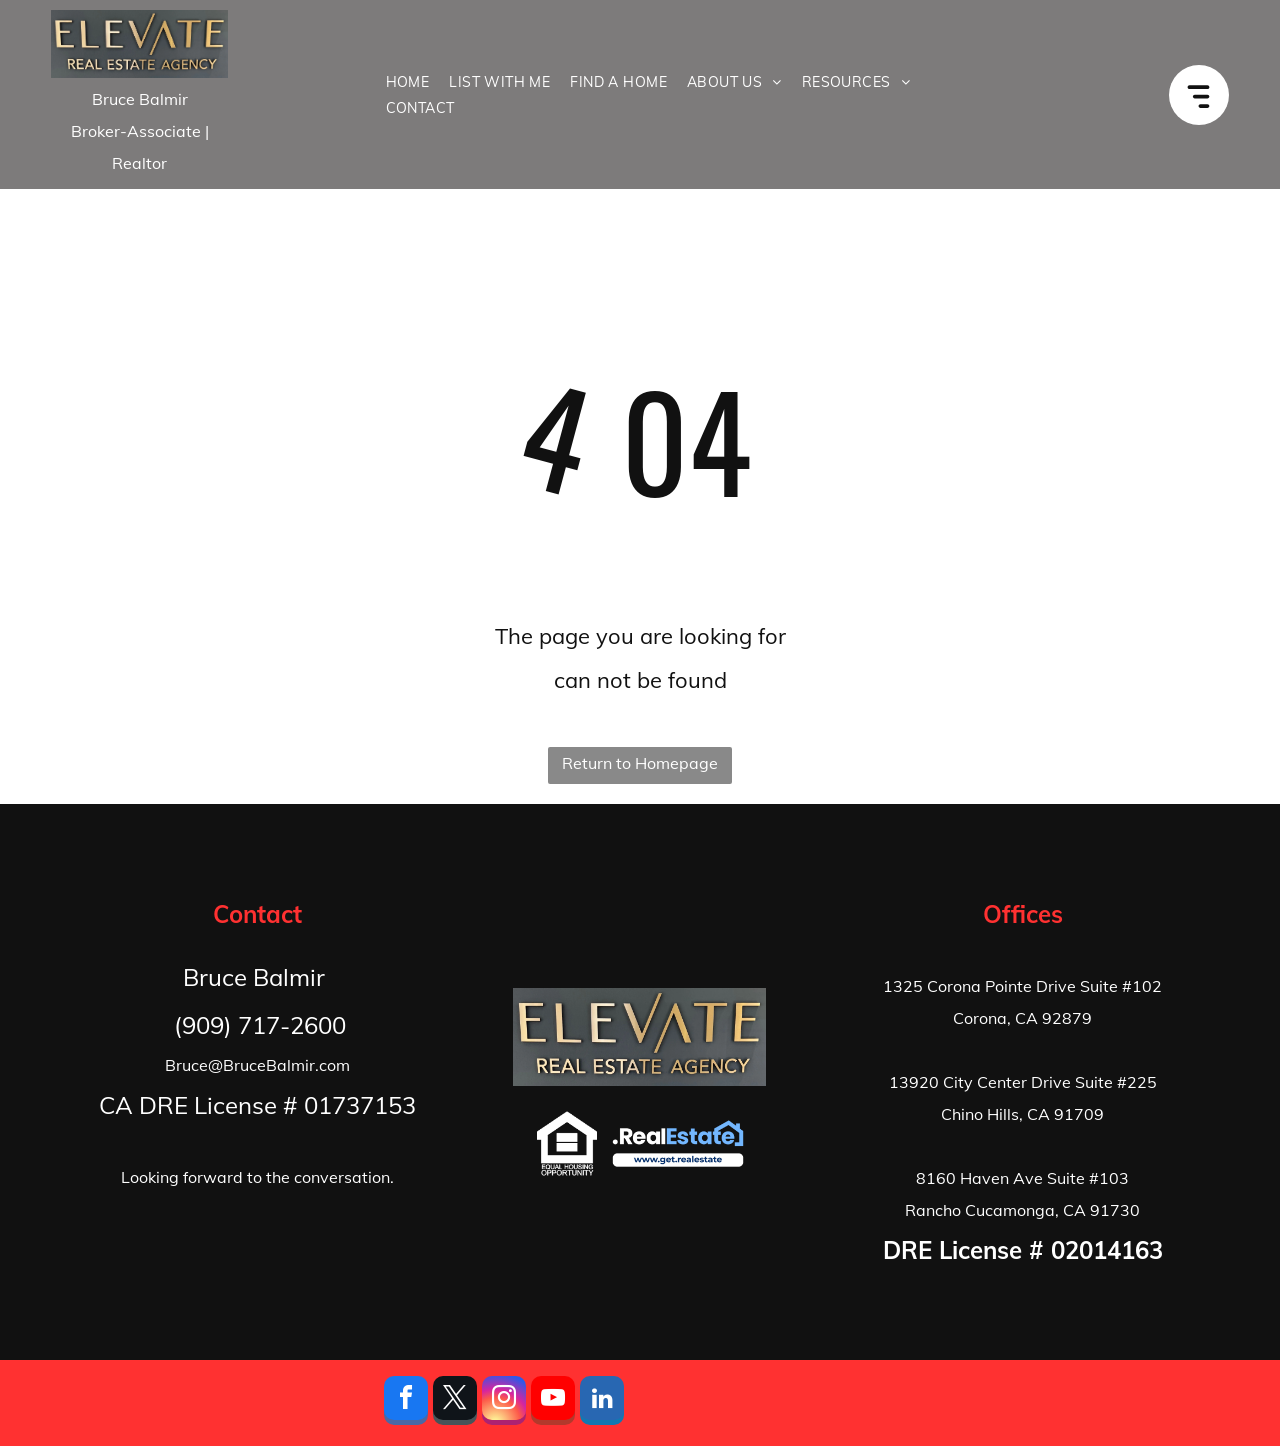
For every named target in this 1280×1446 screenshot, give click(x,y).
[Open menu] (1208, 94)
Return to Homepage (640, 763)
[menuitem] (408, 81)
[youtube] (553, 1403)
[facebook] (406, 1403)
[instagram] (504, 1403)
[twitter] (455, 1403)
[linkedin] (602, 1403)
